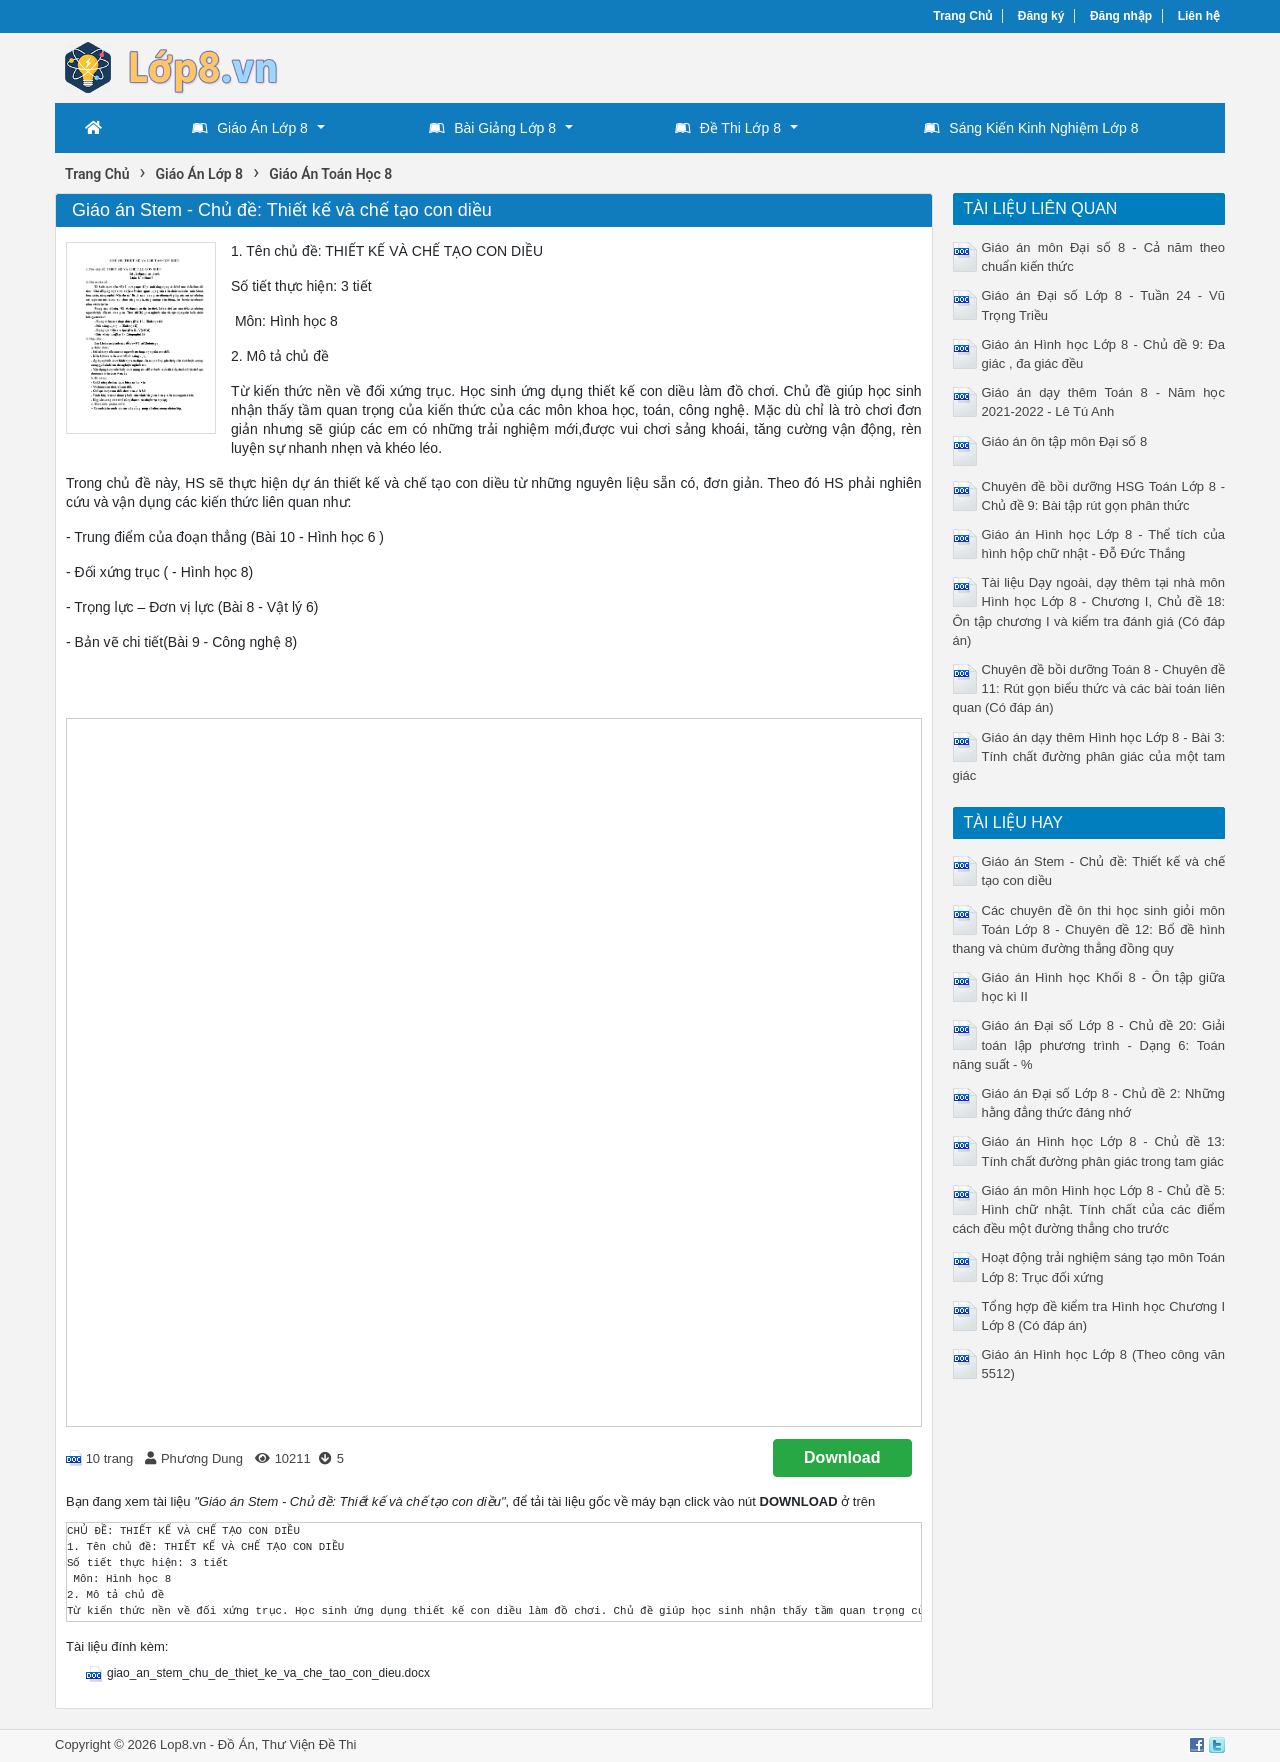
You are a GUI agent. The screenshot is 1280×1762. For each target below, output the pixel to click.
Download (842, 1457)
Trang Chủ (962, 16)
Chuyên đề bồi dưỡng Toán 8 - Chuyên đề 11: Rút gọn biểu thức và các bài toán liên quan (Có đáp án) (1089, 688)
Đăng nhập (1121, 16)
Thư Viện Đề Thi (309, 1744)
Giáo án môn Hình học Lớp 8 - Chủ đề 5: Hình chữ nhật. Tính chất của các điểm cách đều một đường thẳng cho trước (1089, 1209)
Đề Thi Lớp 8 (728, 128)
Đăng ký (1041, 16)
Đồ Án (236, 1744)
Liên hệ (1199, 16)
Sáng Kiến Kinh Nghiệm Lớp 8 (1031, 128)
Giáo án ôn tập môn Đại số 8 (1065, 441)
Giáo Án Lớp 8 (250, 128)
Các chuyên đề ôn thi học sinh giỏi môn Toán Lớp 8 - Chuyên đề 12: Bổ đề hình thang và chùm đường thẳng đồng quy (1089, 929)
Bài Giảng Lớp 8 (492, 128)
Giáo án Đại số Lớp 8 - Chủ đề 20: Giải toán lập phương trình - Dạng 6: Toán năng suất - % (1089, 1044)
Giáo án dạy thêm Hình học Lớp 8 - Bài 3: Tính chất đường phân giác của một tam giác (1089, 756)
